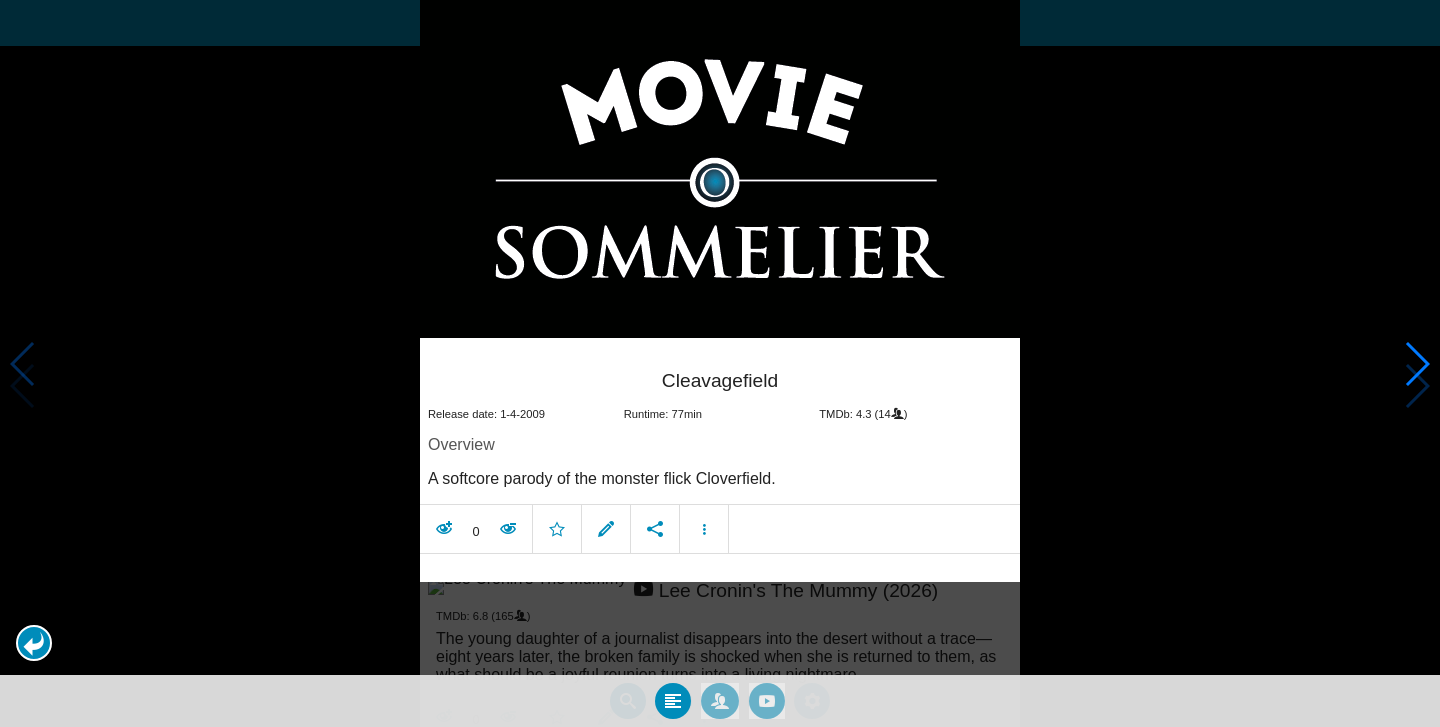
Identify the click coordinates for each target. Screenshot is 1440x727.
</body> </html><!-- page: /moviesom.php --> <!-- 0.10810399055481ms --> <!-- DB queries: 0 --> (720, 363)
